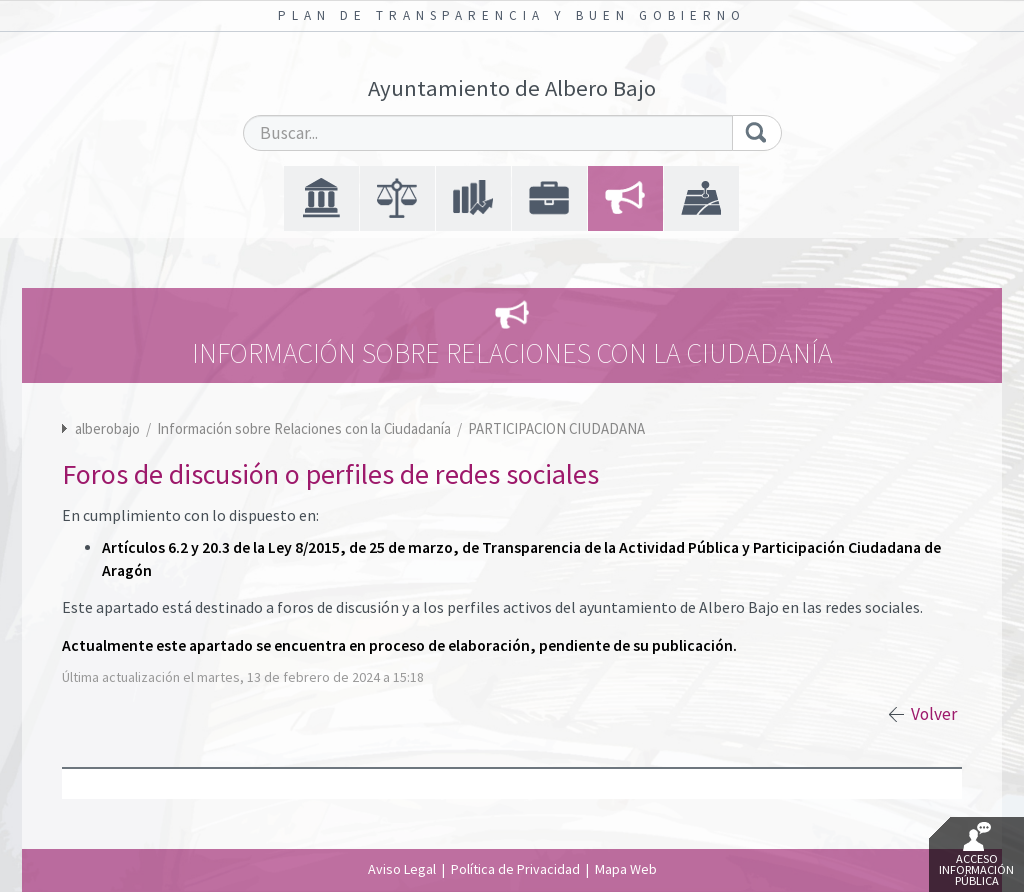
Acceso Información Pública (976, 855)
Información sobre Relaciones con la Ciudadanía (305, 428)
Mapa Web (626, 869)
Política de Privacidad (515, 869)
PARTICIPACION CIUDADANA (556, 428)
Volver (934, 714)
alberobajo (107, 428)
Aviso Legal (402, 869)
